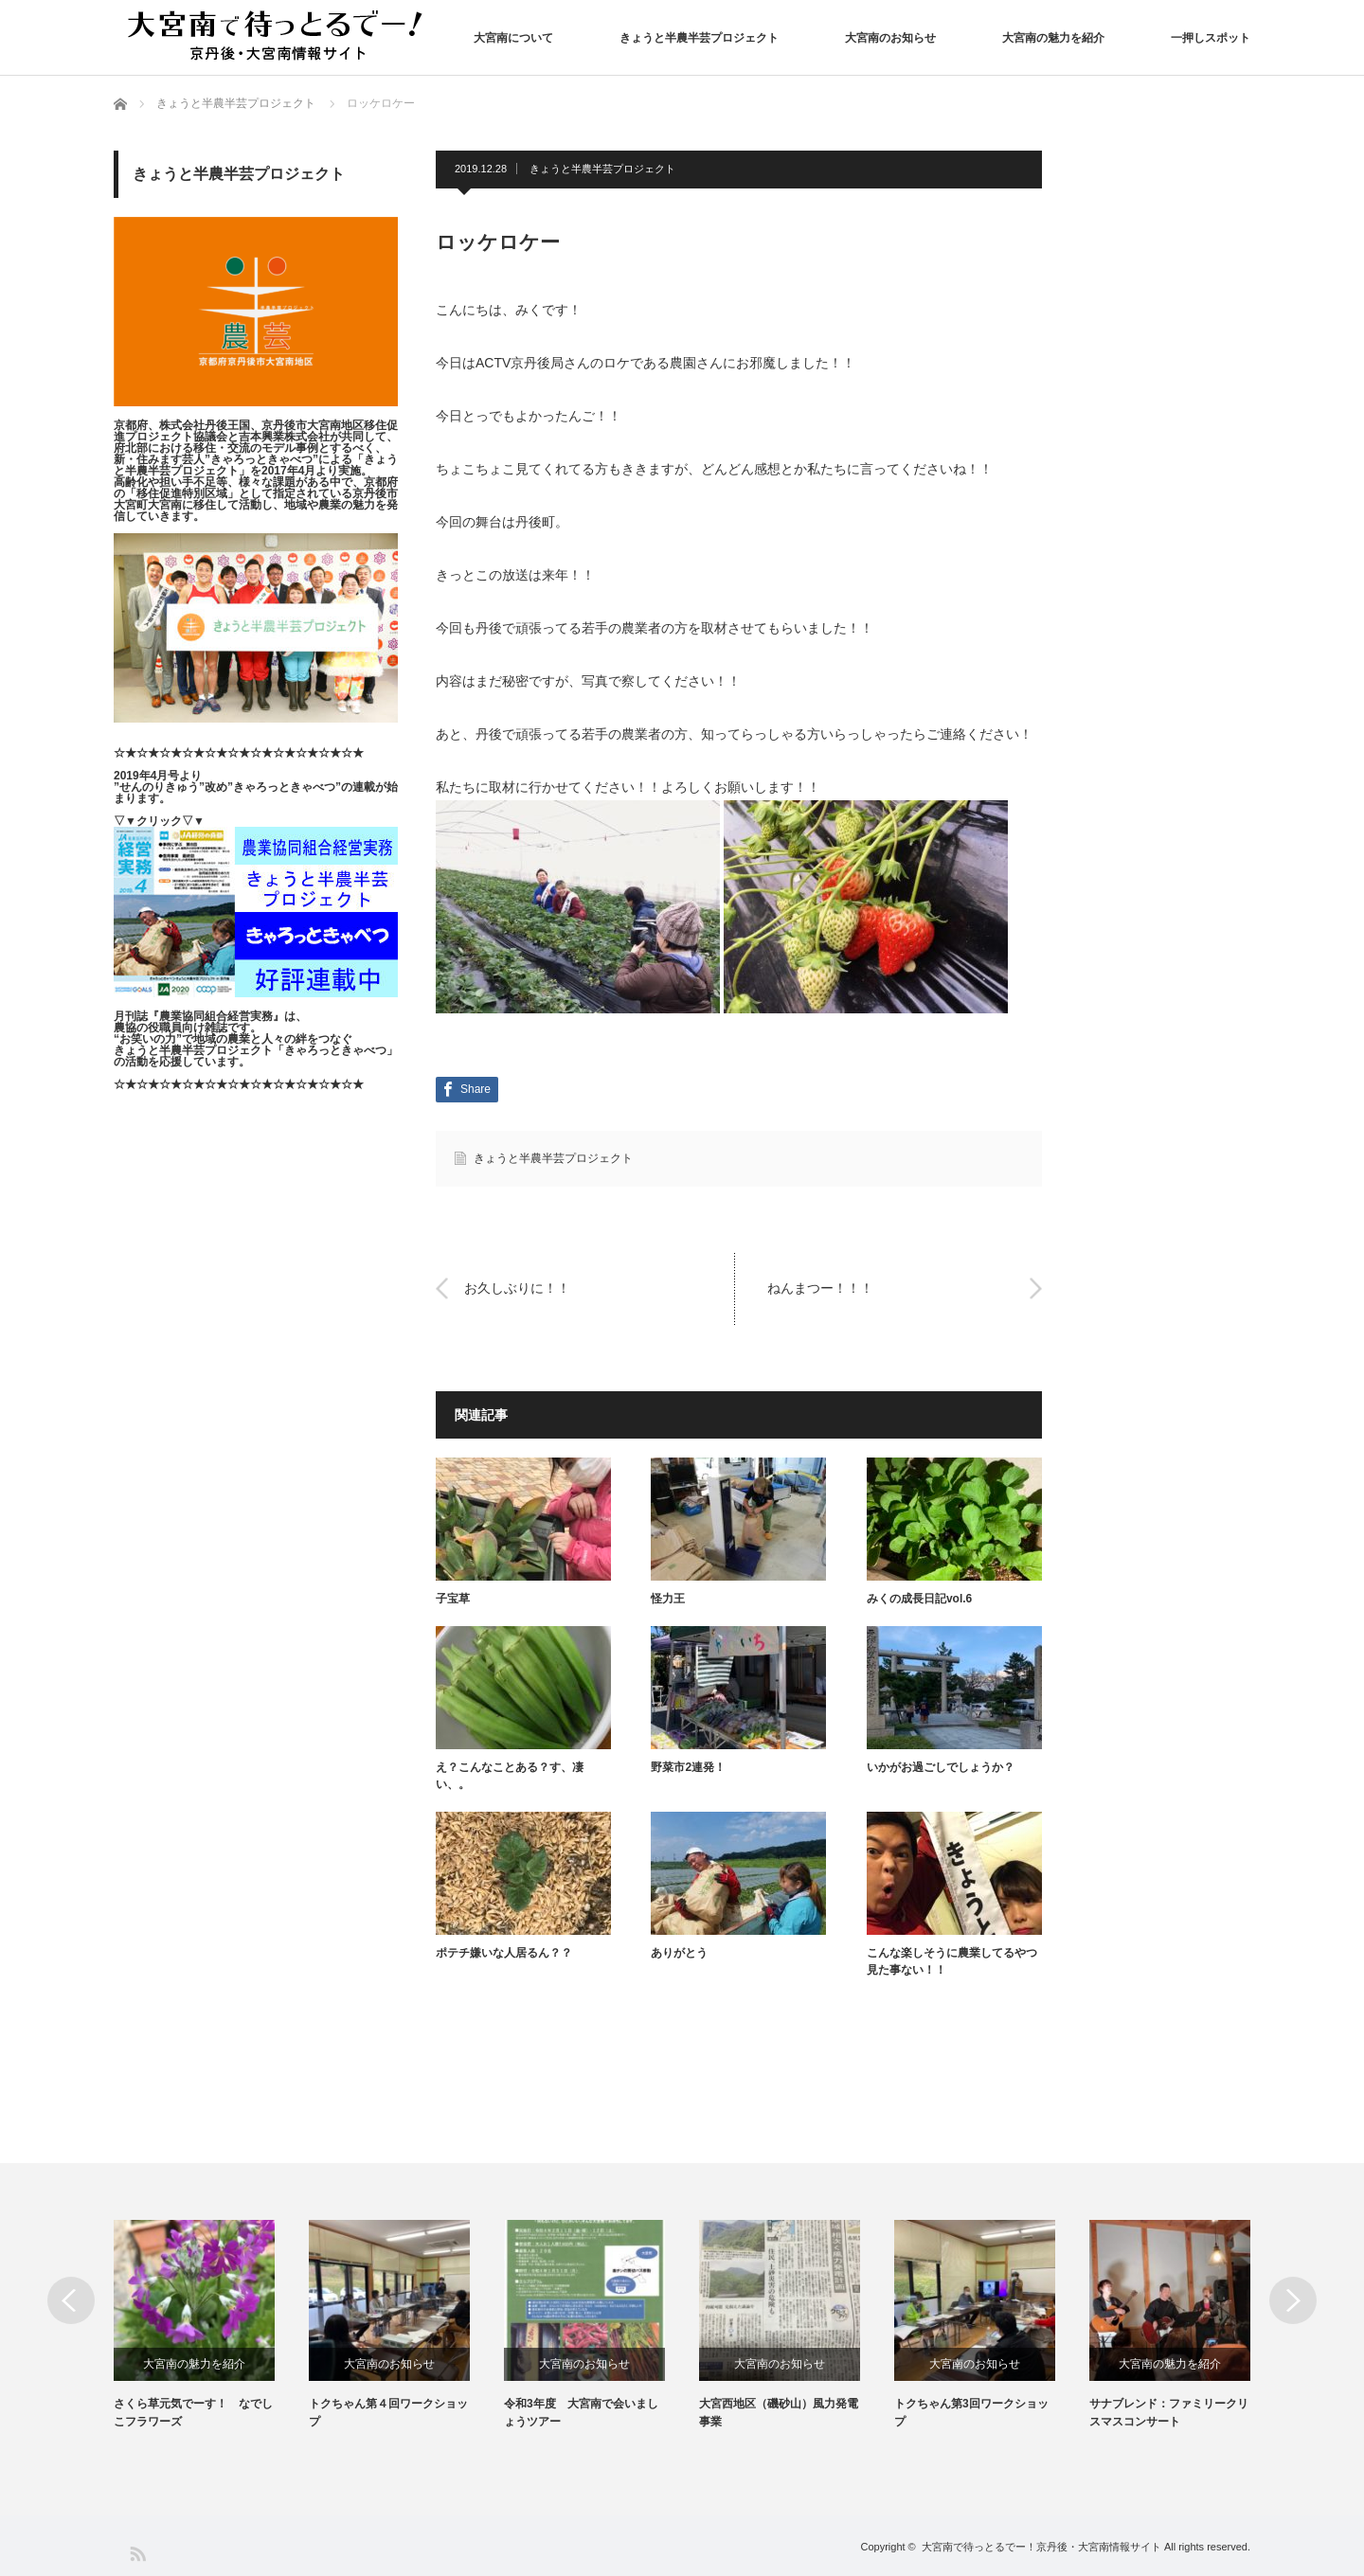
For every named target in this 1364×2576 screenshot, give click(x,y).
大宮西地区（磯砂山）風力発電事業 (778, 2412)
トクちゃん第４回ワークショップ (388, 2412)
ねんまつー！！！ (820, 1288)
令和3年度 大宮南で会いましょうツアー (581, 2412)
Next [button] (1293, 2300)
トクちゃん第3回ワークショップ (971, 2412)
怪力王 (668, 1598)
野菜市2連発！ (688, 1767)
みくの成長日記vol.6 (919, 1598)
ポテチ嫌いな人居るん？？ (504, 1952)
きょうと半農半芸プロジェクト (699, 38)
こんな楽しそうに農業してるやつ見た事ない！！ (952, 1961)
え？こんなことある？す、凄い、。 (509, 1776)
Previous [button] (71, 2300)
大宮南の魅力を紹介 (1053, 38)
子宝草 (453, 1598)
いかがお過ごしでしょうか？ (940, 1767)
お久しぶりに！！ (517, 1288)
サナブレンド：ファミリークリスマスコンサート (1168, 2412)
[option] (211, 2325)
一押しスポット (1210, 38)
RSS (137, 2553)
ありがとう (679, 1952)
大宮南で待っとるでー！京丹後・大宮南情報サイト (1041, 2546)
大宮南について (513, 38)
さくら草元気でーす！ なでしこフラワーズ (193, 2412)
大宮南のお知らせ (890, 38)
